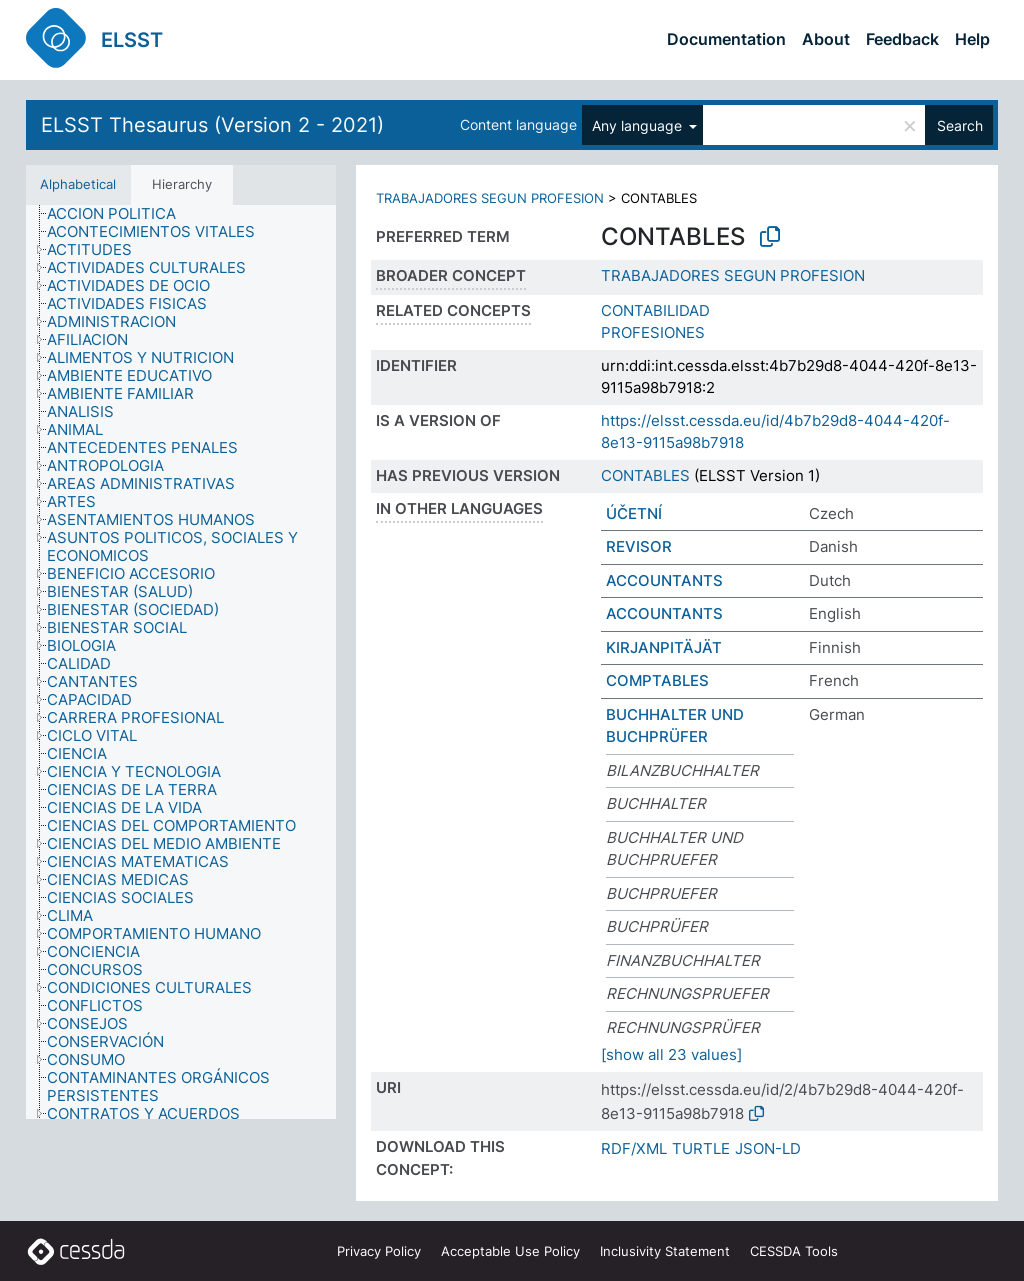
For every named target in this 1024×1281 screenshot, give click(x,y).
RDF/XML (634, 1148)
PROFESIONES (653, 332)
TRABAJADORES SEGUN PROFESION (490, 198)
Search (960, 125)
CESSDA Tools (794, 1251)
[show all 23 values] (671, 1054)
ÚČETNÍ (634, 513)
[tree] (181, 662)
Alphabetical (78, 184)
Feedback (902, 39)
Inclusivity (665, 1251)
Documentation (726, 39)
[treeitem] (120, 214)
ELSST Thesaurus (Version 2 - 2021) (212, 125)
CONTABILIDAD (655, 310)
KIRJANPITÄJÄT (664, 647)
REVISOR (639, 546)
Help (972, 39)
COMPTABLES (657, 680)
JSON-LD (768, 1148)
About (826, 39)
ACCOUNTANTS (664, 580)
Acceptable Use (510, 1251)
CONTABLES (645, 475)
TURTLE (701, 1148)
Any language (639, 125)
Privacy (379, 1251)
